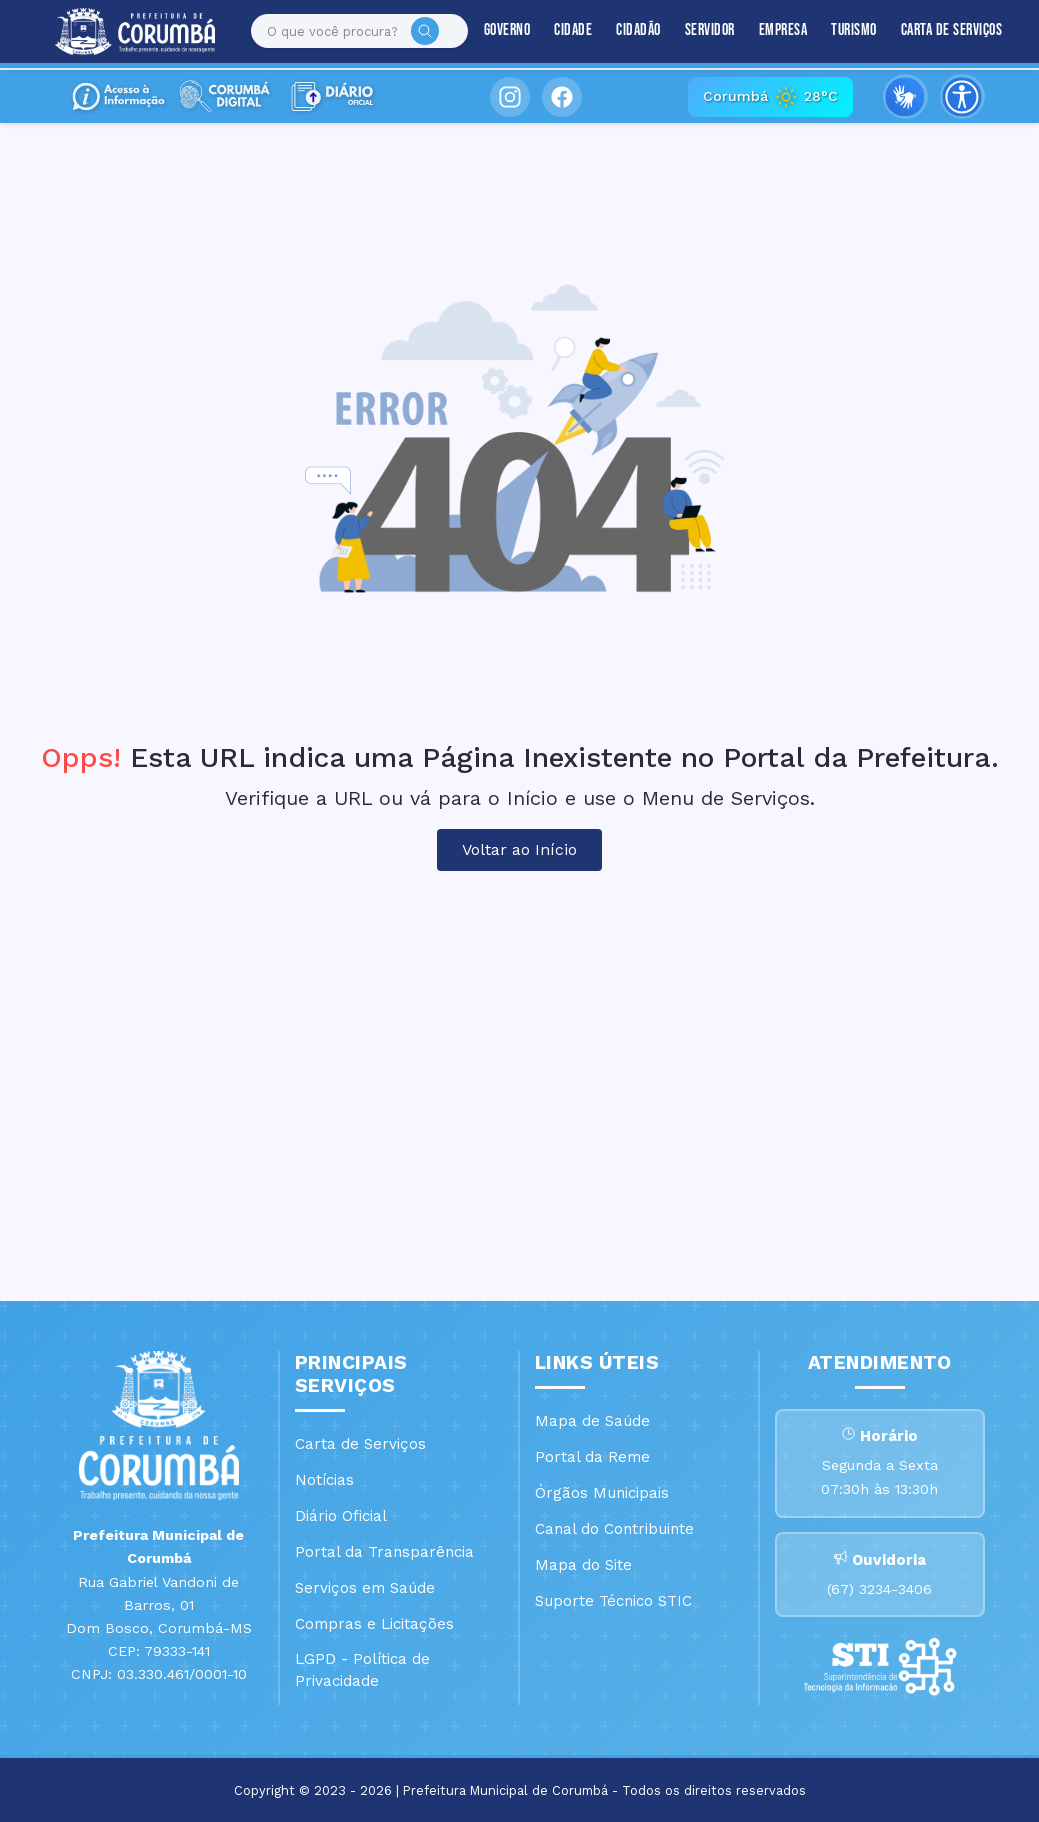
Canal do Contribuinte (614, 1529)
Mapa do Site (583, 1565)
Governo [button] (489, 31)
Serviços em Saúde (365, 1588)
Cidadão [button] (621, 31)
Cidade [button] (556, 31)
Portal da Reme (592, 1457)
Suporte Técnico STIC (613, 1601)
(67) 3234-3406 (879, 1590)
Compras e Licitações (374, 1624)
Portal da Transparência (384, 1552)
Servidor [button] (692, 31)
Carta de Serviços (934, 31)
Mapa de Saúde (592, 1421)
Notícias (324, 1480)
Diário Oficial (341, 1516)
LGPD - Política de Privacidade (362, 1670)
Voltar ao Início (519, 849)
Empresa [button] (765, 31)
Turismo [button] (837, 31)
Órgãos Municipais (602, 1493)
